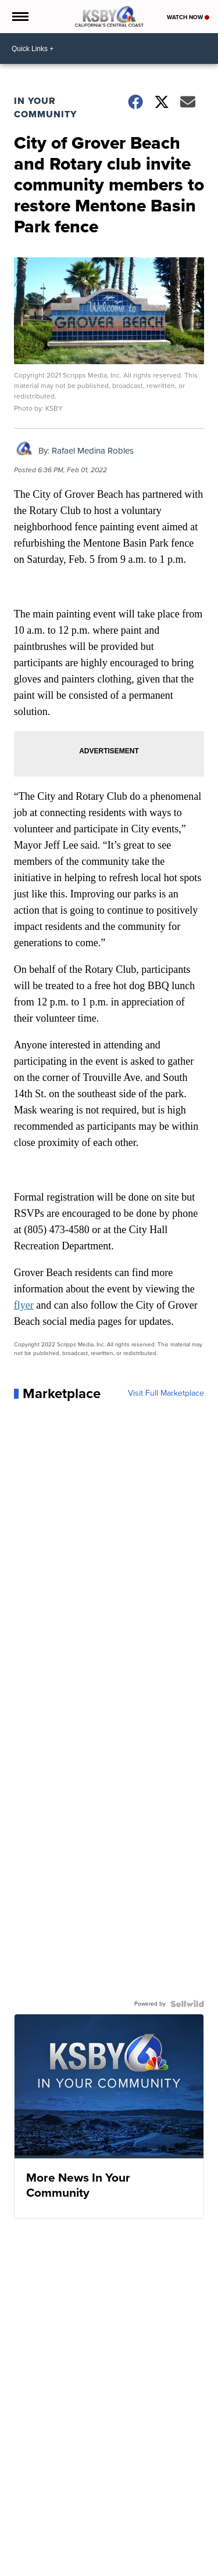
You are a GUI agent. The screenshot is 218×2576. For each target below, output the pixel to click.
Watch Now (188, 17)
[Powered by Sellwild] (187, 2004)
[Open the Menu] (19, 16)
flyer (24, 1305)
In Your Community (45, 107)
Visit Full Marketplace (166, 1393)
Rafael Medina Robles (93, 450)
